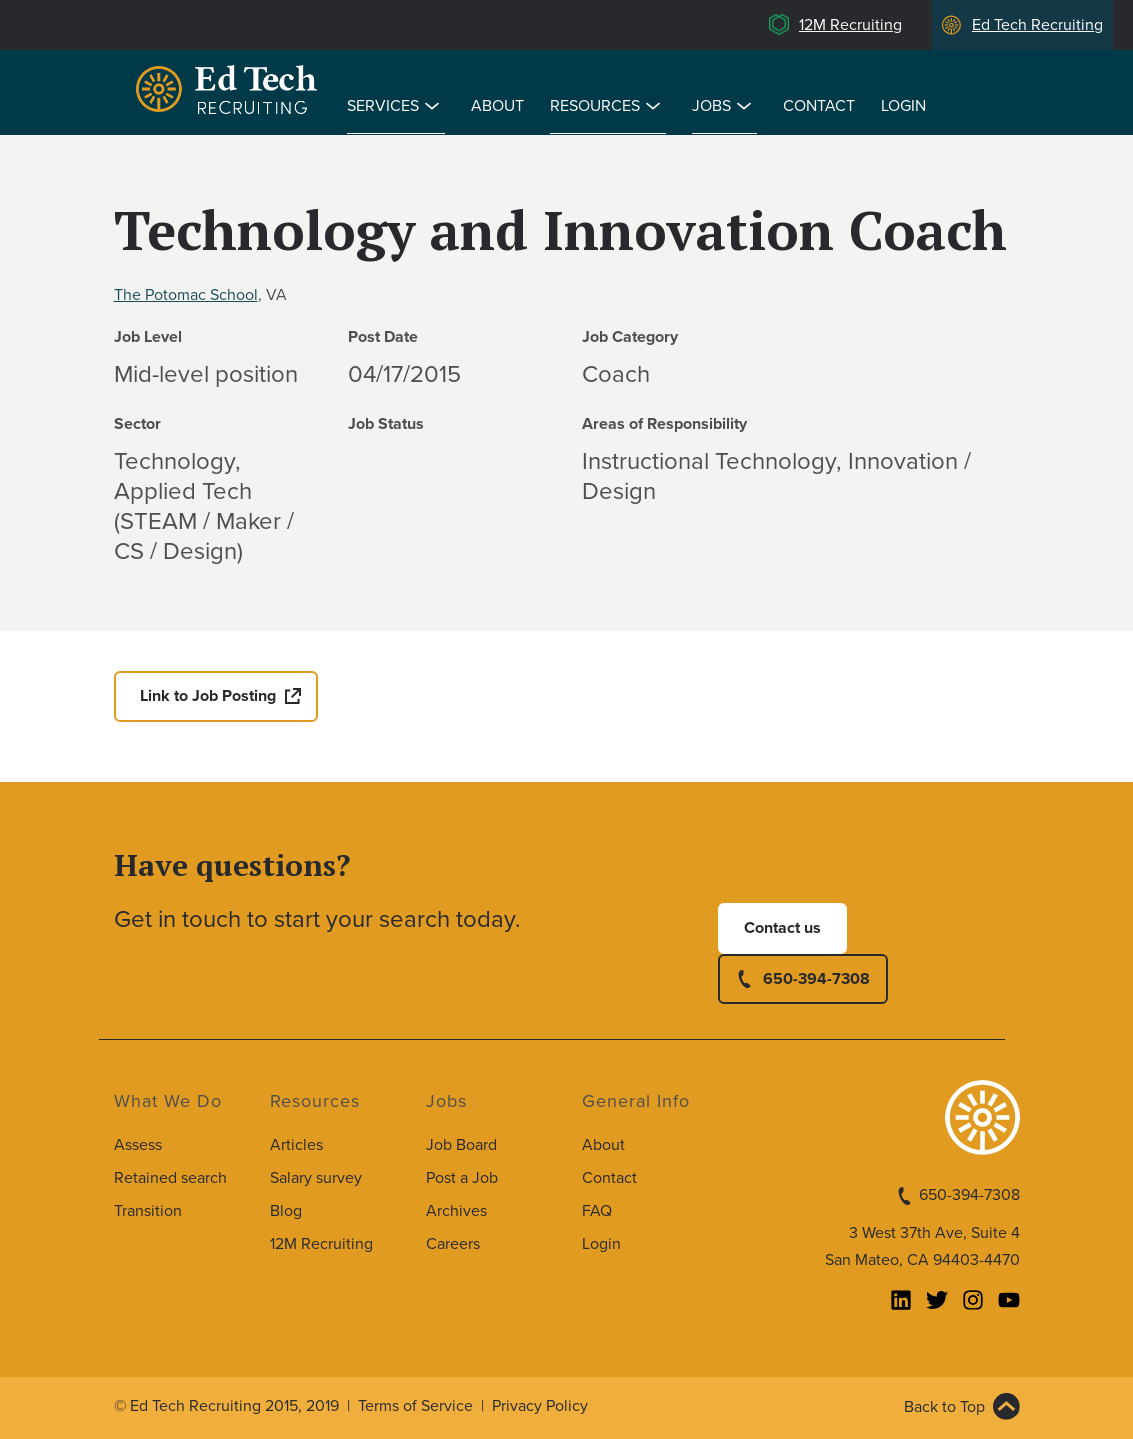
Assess (138, 1145)
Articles (296, 1145)
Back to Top (944, 1407)
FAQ (597, 1211)
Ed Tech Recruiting (1037, 25)
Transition (148, 1211)
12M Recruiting (850, 25)
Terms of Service (415, 1406)
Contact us (782, 928)
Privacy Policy (540, 1406)
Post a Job (462, 1178)
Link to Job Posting (208, 696)
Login (903, 106)
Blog (286, 1211)
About (497, 106)
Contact (819, 106)
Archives (456, 1211)
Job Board (461, 1145)
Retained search (170, 1178)
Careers (453, 1244)
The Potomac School (186, 295)
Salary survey (316, 1178)
